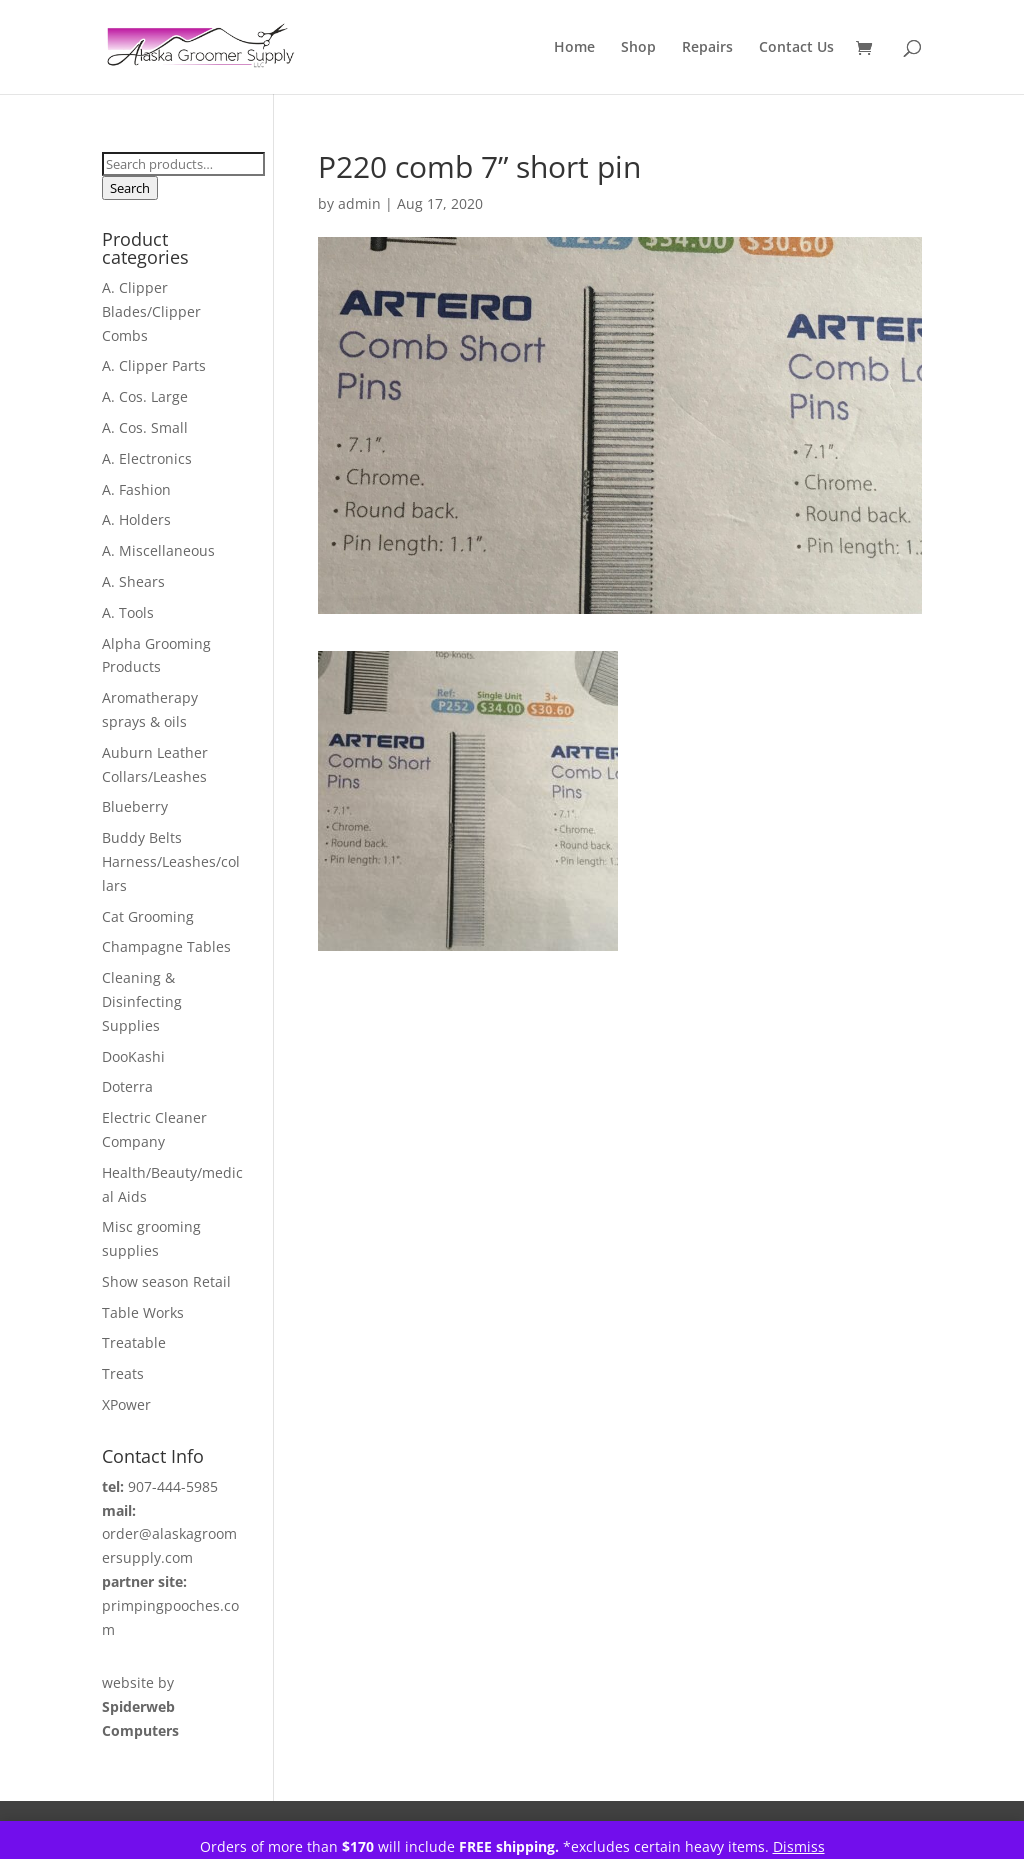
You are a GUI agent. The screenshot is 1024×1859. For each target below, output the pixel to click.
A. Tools (128, 612)
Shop (638, 48)
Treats (123, 1373)
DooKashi (133, 1056)
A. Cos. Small (145, 427)
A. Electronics (147, 458)
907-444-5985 (173, 1486)
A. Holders (136, 519)
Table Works (143, 1312)
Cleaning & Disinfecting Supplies (142, 1001)
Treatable (134, 1342)
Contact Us (796, 48)
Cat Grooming (148, 916)
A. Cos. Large (145, 396)
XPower (126, 1404)
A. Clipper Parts (154, 365)
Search (130, 188)
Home (574, 48)
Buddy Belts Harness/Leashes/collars (171, 861)
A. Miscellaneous (158, 550)
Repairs (707, 48)
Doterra (127, 1086)
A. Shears (133, 581)
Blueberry (135, 806)
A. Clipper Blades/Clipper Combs (151, 311)
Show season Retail (166, 1281)
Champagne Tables (166, 946)
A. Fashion (136, 489)
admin (359, 203)
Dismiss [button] (799, 1846)
